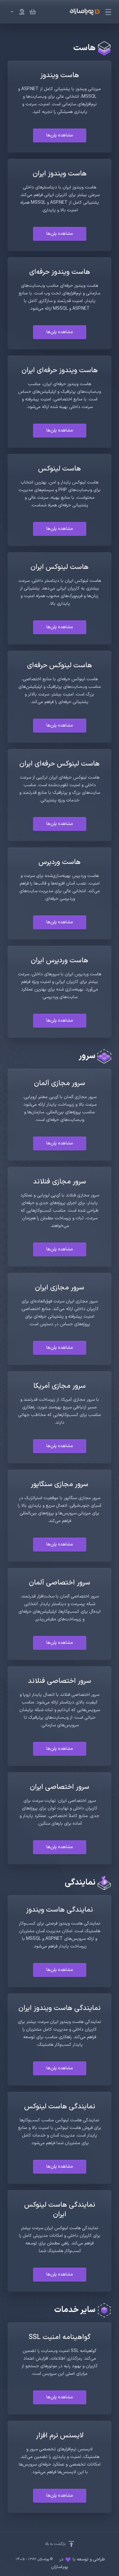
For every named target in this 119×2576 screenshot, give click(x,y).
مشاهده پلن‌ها (59, 135)
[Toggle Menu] (109, 11)
